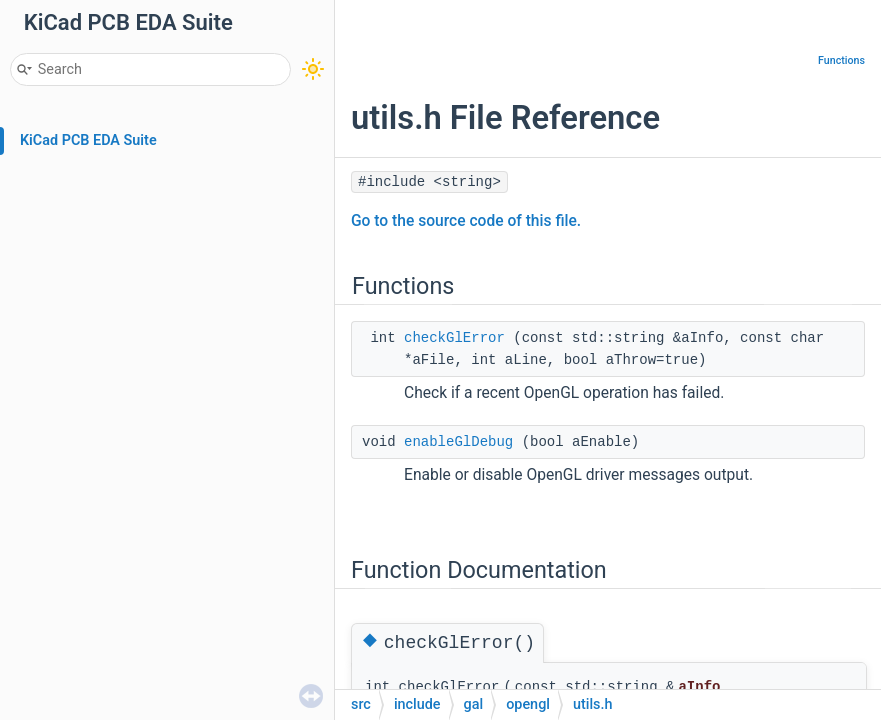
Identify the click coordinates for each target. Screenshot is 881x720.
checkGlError (454, 338)
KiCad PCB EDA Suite (88, 140)
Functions (841, 60)
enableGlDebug (458, 442)
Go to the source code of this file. (466, 221)
